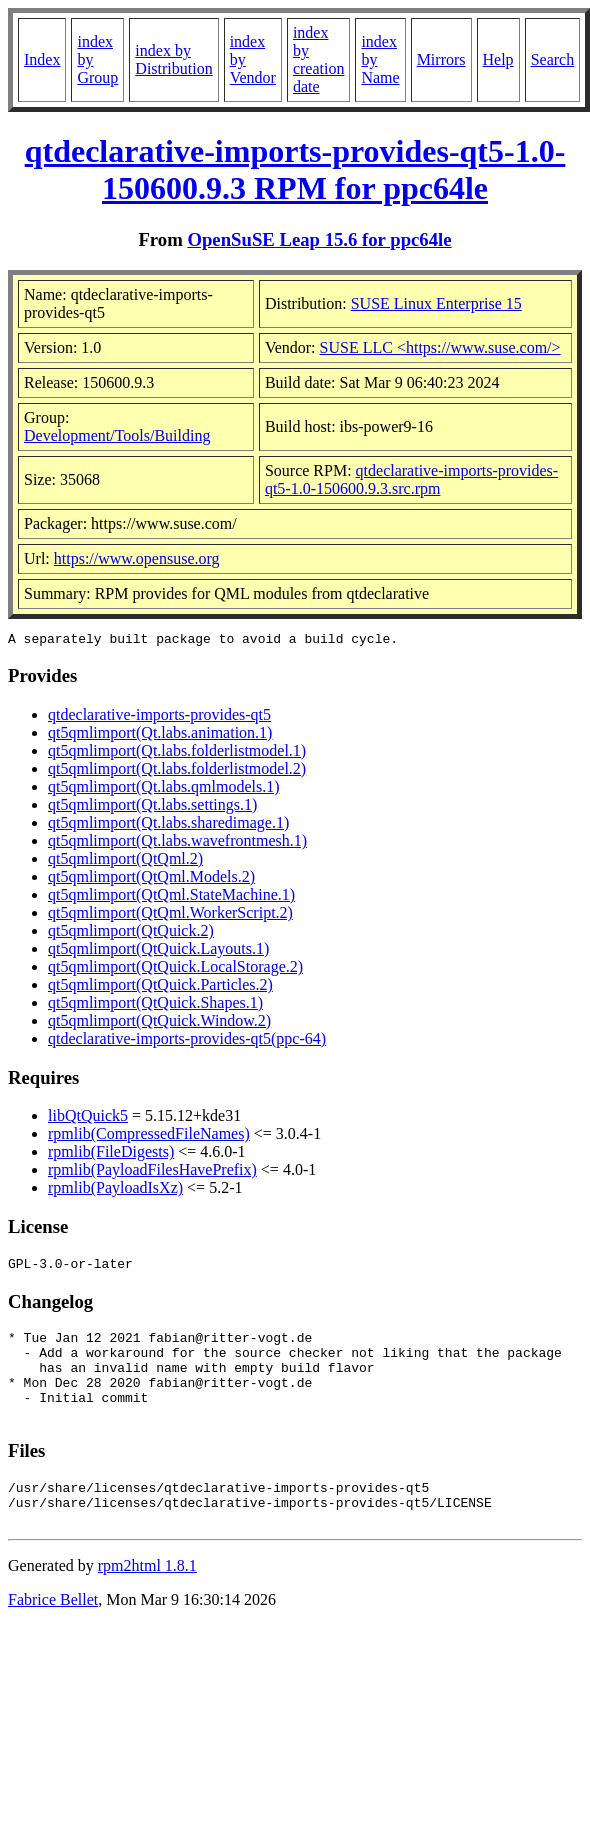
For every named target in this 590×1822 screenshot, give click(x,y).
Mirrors (441, 59)
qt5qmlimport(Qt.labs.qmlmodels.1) (164, 789)
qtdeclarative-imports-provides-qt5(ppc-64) (187, 1041)
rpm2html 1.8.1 (147, 1598)
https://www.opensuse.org (137, 558)
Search (553, 59)
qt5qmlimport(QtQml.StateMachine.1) (171, 897)
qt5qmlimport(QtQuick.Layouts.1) (158, 951)
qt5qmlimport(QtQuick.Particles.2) (160, 987)
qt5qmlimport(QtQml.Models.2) (151, 879)
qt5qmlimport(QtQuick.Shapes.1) (155, 1005)
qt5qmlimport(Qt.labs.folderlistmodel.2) (177, 771)
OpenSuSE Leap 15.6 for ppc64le (319, 239)
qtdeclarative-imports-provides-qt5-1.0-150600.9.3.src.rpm (411, 479)
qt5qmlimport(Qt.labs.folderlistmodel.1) (177, 753)
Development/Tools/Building (117, 435)
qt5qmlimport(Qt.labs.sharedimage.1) (168, 825)
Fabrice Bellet (53, 1632)
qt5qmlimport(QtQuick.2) (131, 933)
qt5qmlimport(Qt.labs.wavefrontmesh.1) (177, 843)
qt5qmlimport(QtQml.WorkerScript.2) (170, 915)
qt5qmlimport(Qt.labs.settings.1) (152, 807)
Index (42, 59)
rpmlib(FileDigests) (111, 1154)
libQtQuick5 (88, 1118)
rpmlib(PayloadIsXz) (115, 1190)
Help (498, 59)
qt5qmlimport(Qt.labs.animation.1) (160, 735)
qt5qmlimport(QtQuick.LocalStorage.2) (175, 969)
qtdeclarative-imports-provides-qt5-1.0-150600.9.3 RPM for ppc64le (295, 169)
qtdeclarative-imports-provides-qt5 (159, 717)
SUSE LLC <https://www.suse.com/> (440, 347)
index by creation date (319, 59)
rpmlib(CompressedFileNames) (149, 1136)
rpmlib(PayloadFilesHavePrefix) (152, 1172)
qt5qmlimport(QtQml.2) (125, 861)
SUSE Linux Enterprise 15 (436, 303)
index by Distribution (173, 59)
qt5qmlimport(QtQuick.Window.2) (159, 1023)
